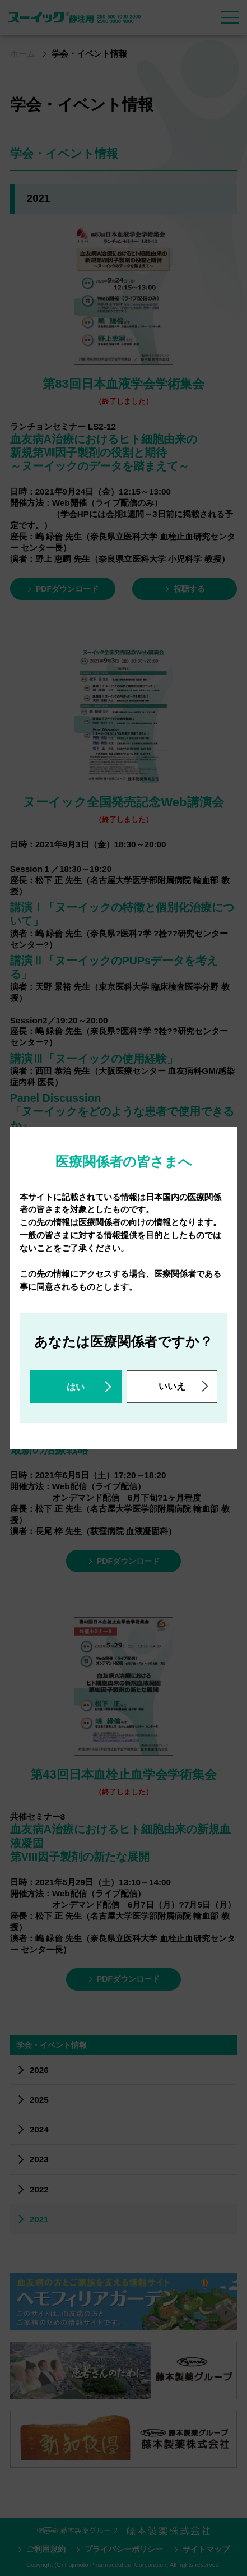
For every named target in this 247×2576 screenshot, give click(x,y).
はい (76, 1387)
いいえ (172, 1386)
